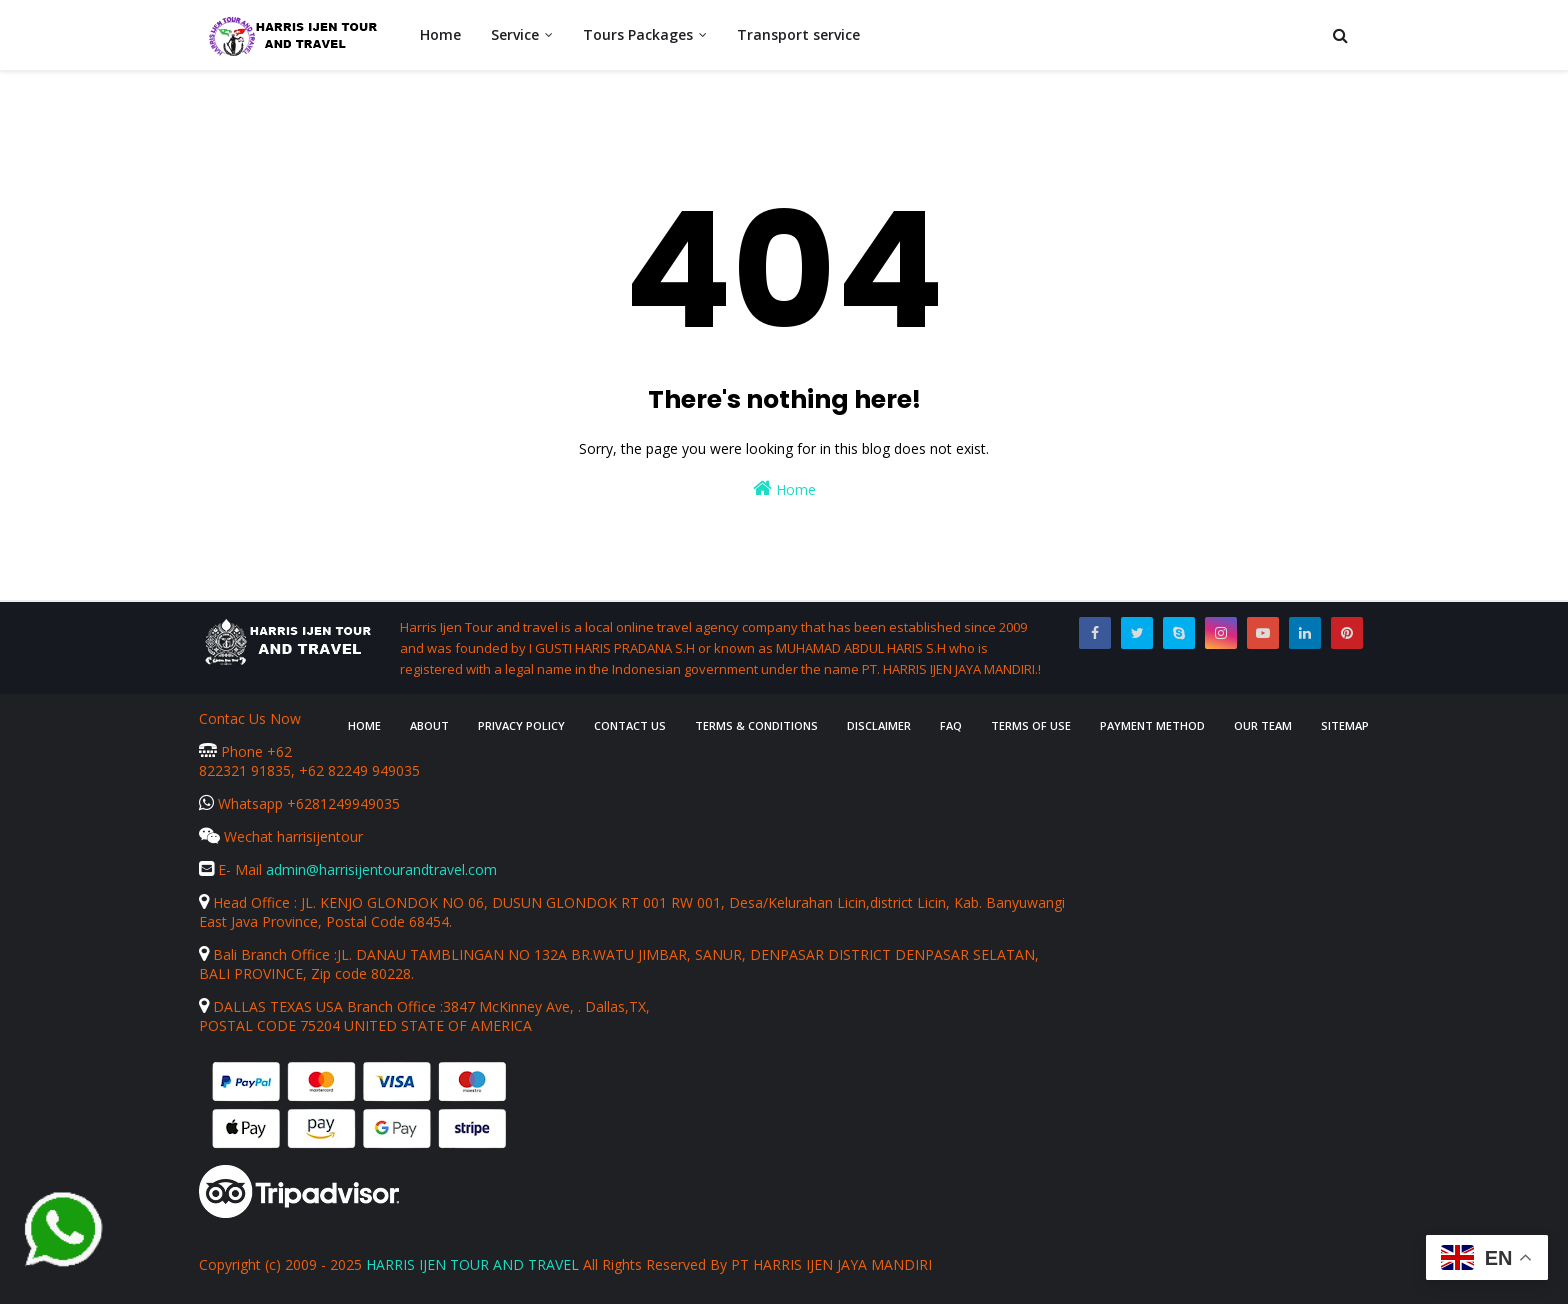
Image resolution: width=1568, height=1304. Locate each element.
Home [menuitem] (440, 34)
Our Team (1263, 725)
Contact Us (630, 725)
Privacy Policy (521, 725)
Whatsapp (243, 803)
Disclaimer (879, 725)
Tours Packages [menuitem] (638, 34)
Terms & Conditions (756, 725)
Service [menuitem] (515, 34)
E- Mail (232, 869)
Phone (233, 751)
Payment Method (1152, 725)
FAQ (951, 725)
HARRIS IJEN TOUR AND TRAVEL (472, 1264)
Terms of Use (1031, 725)
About (429, 725)
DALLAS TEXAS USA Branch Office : (321, 1006)
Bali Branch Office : (268, 954)
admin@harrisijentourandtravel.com (381, 869)
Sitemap (1345, 725)
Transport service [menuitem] (798, 34)
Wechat (238, 836)
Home (784, 488)
